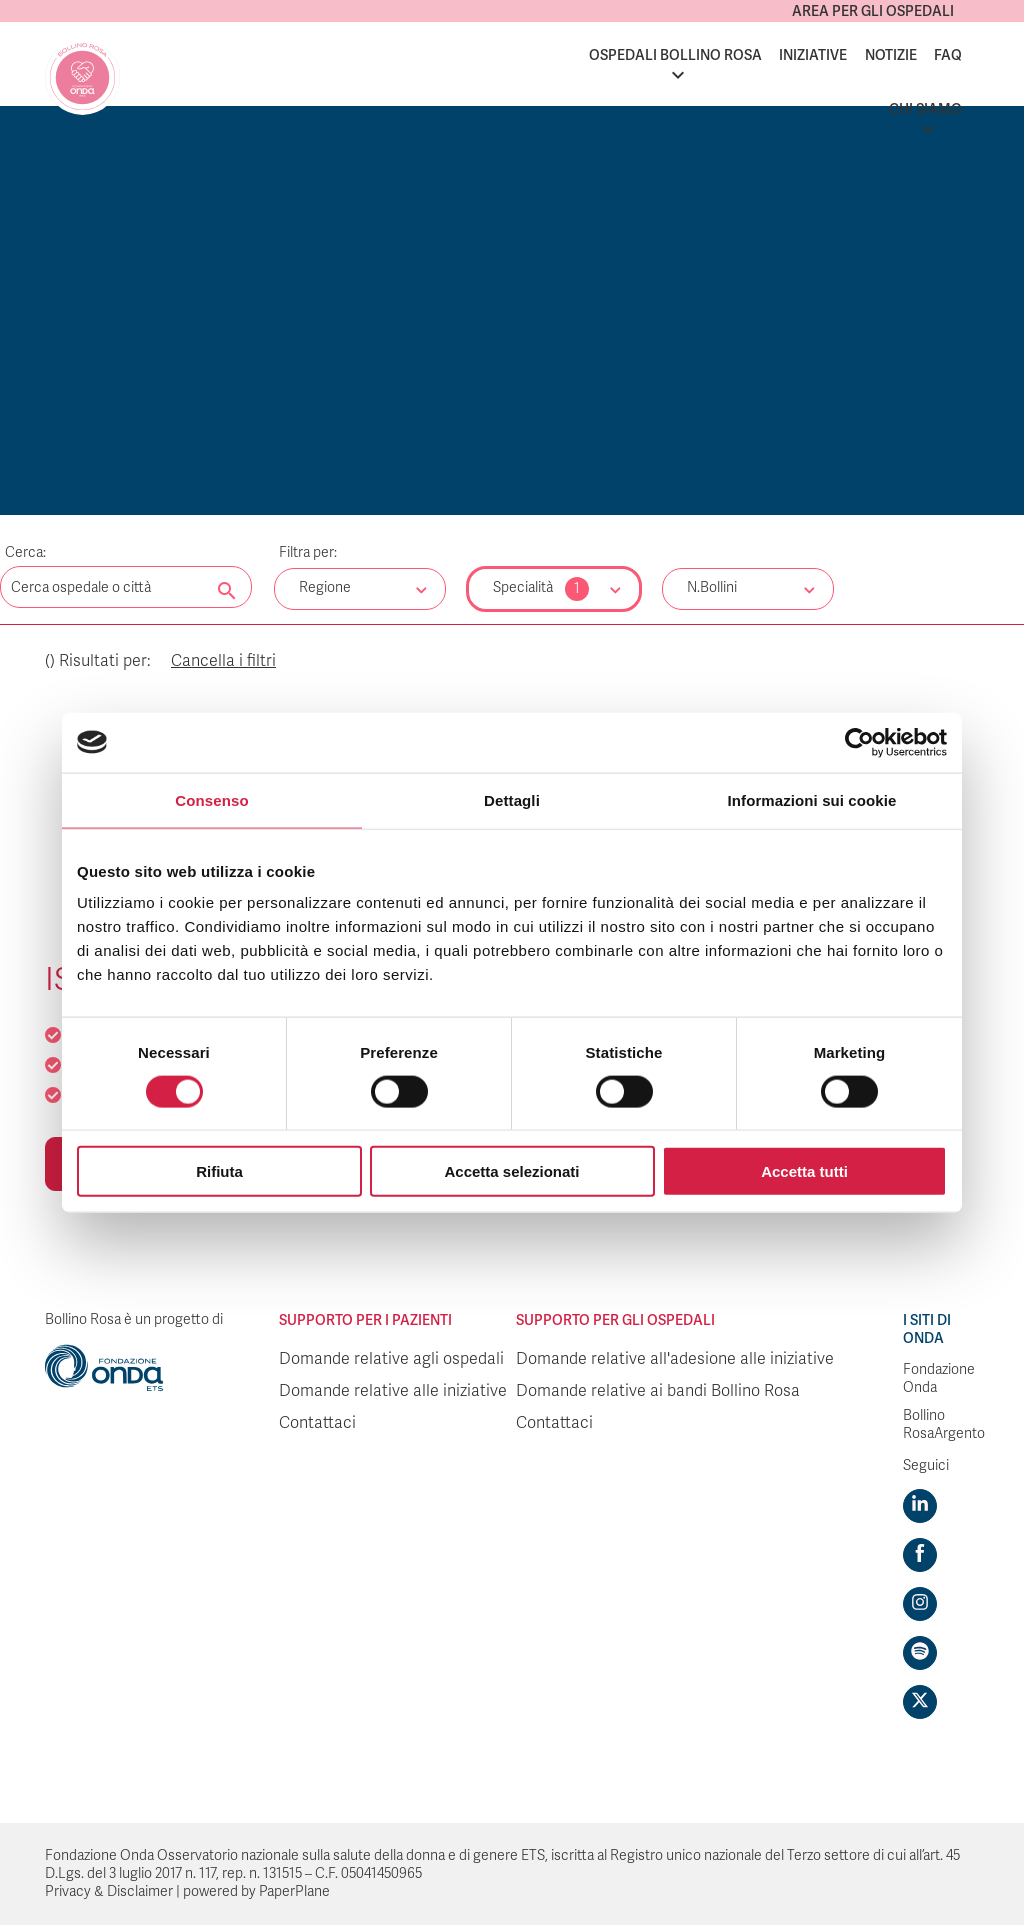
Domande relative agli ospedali (391, 1359)
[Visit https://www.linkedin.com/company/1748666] (920, 1506)
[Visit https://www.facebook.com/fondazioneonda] (920, 1555)
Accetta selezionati (511, 1171)
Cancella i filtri (223, 661)
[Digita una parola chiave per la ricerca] (126, 587)
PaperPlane (294, 1891)
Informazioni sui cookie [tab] (812, 799)
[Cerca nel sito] (227, 592)
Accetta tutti (804, 1171)
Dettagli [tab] (512, 799)
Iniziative (813, 55)
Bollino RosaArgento (944, 1424)
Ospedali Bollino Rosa (675, 55)
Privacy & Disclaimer (109, 1891)
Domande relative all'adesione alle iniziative (675, 1359)
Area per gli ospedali (873, 11)
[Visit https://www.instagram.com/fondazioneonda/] (920, 1604)
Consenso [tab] (211, 799)
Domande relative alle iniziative (393, 1391)
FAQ (948, 55)
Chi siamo (925, 109)
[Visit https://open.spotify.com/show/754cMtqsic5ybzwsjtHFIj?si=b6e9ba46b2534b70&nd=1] (920, 1653)
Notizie (891, 55)
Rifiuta (219, 1171)
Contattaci (317, 1423)
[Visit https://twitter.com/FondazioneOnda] (920, 1702)
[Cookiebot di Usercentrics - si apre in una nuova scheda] (859, 742)
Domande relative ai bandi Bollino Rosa (658, 1391)
